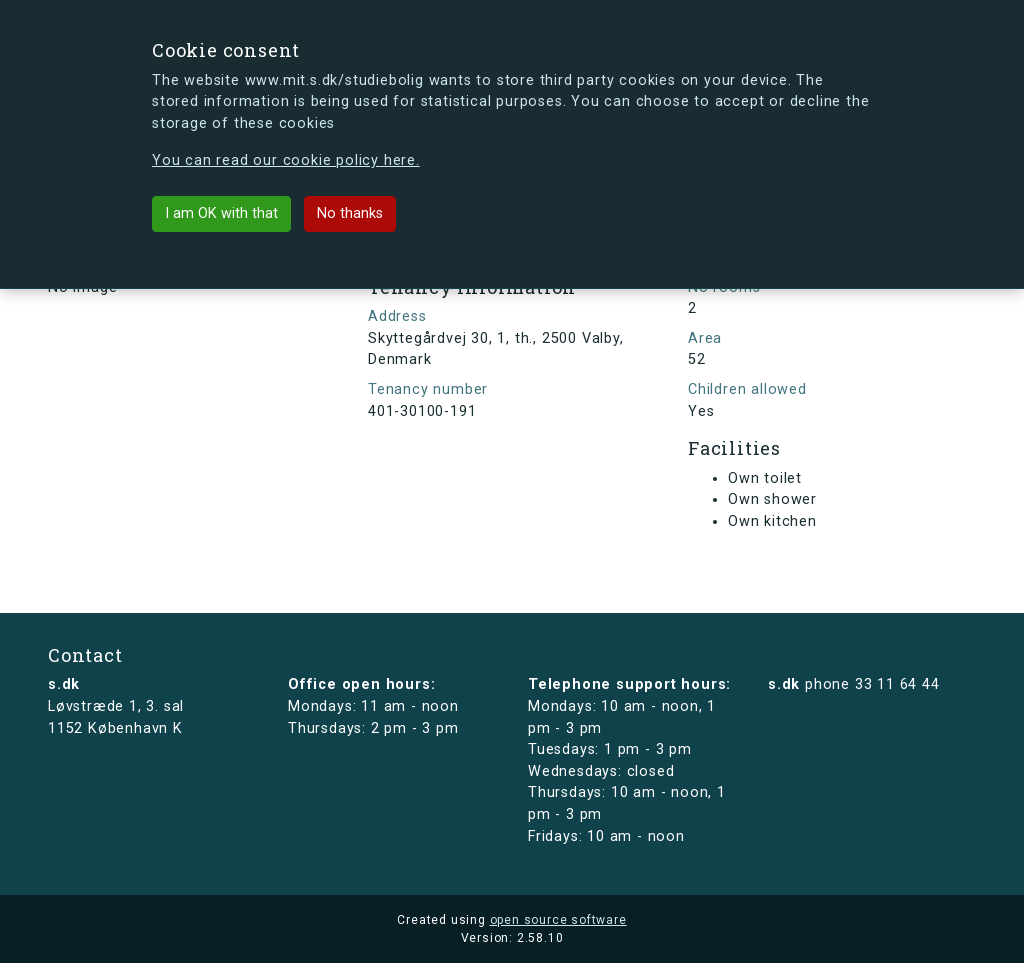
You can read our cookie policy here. (286, 160)
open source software (558, 920)
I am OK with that (221, 213)
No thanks (350, 213)
